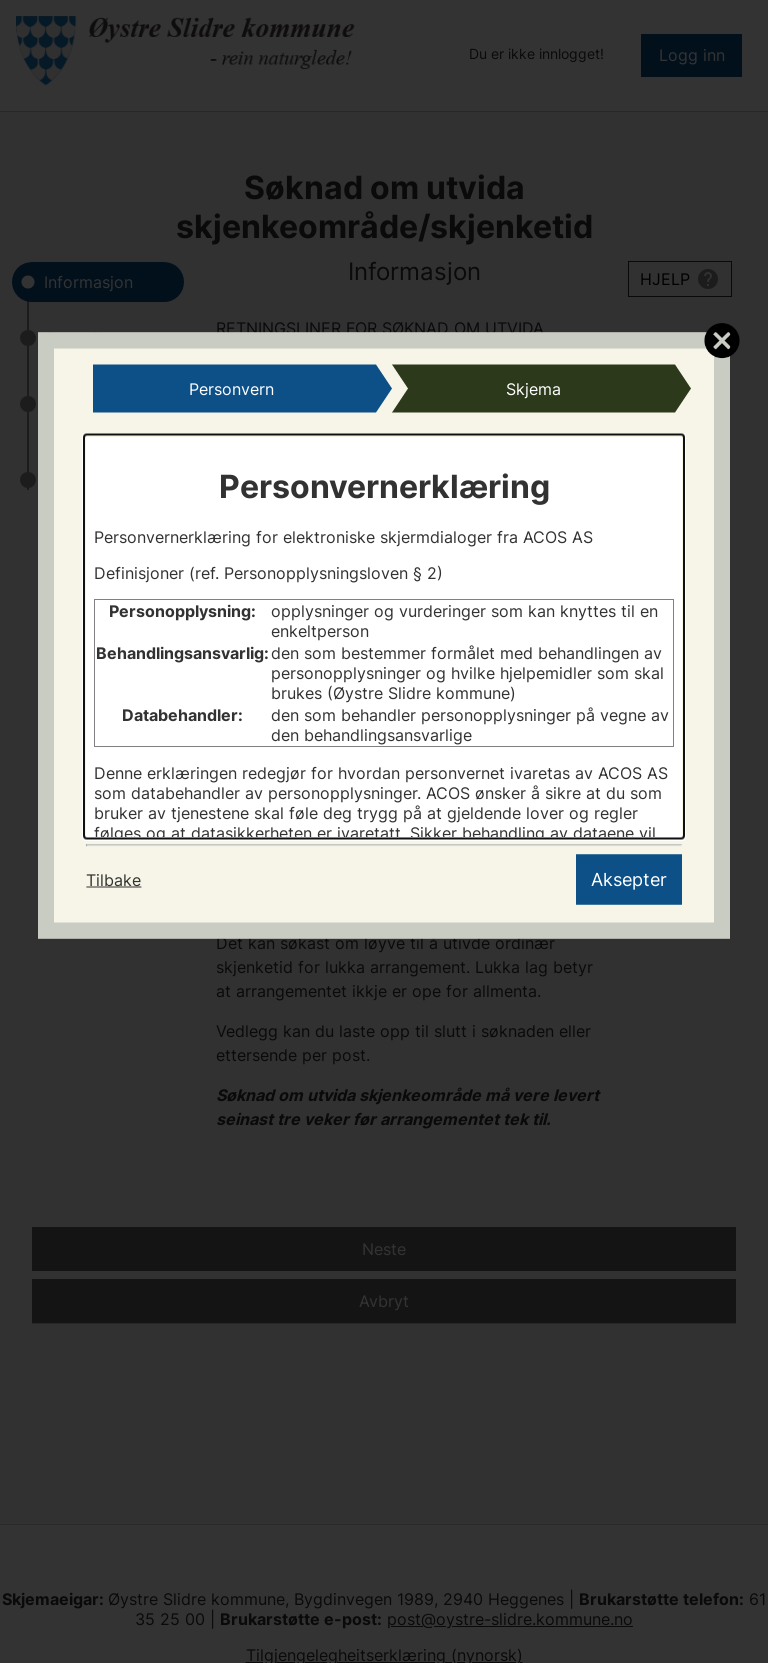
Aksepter (629, 879)
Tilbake (113, 880)
